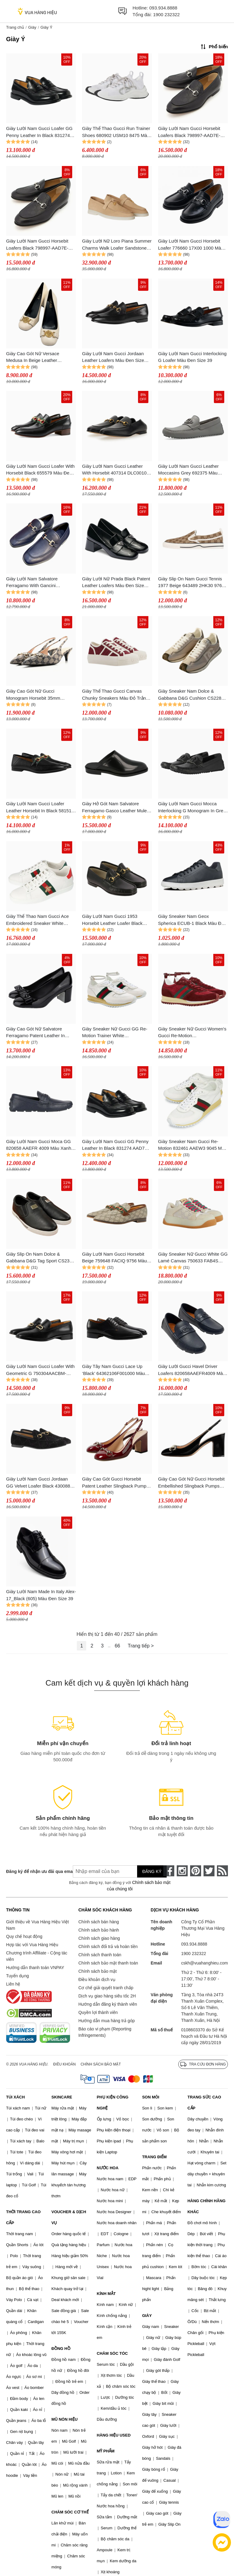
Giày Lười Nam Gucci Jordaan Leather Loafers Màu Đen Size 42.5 (113, 357)
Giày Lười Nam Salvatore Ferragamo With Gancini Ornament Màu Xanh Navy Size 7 (40, 582)
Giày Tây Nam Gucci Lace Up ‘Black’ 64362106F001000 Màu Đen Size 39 (113, 1370)
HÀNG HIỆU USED (114, 2435)
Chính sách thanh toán (99, 1954)
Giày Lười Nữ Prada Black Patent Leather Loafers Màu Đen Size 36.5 (116, 582)
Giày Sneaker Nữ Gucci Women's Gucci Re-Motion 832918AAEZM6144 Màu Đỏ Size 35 (192, 1032)
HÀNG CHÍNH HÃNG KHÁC (206, 2206)
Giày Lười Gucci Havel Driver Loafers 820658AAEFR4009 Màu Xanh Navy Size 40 (191, 1370)
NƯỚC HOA (108, 2168)
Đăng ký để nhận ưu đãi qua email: (35, 1871)
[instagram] (182, 1870)
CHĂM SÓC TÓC (112, 2353)
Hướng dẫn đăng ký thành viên (107, 2004)
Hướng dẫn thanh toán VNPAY (35, 1967)
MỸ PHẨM (106, 2451)
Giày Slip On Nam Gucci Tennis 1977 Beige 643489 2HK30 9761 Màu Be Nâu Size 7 (191, 582)
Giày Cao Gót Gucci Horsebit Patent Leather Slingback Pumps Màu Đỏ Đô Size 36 (115, 1482)
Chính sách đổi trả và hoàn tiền (107, 1946)
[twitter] (209, 1870)
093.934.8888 (163, 7)
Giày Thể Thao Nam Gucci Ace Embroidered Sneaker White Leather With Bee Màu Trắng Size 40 (40, 920)
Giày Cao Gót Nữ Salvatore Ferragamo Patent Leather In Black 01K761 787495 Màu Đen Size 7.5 (38, 1032)
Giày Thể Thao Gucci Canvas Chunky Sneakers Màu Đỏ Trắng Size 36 (115, 695)
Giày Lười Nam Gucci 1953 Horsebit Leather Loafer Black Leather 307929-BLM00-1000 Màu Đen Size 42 (117, 920)
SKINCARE (61, 2097)
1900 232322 (166, 14)
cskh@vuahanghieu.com (204, 1963)
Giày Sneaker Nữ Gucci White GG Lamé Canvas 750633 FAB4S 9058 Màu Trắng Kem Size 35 (193, 1258)
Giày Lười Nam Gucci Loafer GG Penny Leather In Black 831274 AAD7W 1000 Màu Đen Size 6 (39, 132)
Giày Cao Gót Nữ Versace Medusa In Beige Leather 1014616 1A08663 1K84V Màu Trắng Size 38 (37, 357)
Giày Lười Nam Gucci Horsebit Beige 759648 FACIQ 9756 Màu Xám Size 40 (114, 1258)
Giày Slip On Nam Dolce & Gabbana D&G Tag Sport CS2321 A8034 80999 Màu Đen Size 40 (40, 1258)
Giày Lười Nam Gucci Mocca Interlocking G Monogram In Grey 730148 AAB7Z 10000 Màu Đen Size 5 (192, 807)
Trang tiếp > (141, 1645)
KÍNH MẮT (106, 2293)
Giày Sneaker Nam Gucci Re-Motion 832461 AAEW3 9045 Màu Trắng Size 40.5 (192, 1145)
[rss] (222, 1870)
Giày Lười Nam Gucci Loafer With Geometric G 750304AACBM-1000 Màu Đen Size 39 (40, 1370)
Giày (32, 27)
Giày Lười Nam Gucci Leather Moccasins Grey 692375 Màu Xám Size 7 (188, 470)
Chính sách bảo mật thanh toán (108, 1963)
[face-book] (168, 1870)
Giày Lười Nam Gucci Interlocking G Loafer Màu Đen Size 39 (192, 357)
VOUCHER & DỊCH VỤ (68, 2217)
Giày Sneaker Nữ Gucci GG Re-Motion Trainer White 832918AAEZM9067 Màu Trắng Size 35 (114, 1032)
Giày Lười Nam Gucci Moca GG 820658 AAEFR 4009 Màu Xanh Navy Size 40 (38, 1145)
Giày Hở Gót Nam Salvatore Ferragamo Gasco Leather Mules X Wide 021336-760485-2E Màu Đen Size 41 (115, 807)
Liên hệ (13, 1984)
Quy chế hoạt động (24, 1936)
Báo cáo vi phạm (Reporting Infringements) (104, 2032)
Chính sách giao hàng (99, 1938)
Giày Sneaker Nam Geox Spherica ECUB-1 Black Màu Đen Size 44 (192, 920)
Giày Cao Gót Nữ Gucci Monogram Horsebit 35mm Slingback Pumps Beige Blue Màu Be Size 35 (40, 695)
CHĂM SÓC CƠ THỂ (70, 2512)
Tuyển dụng (17, 1975)
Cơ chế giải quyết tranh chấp (105, 1987)
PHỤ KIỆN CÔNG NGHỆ (113, 2102)
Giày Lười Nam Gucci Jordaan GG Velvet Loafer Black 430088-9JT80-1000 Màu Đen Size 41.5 (39, 1482)
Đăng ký (151, 1871)
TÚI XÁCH (15, 2097)
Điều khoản (64, 2064)
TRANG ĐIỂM (154, 2157)
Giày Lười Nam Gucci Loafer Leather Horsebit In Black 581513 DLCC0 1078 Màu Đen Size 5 (40, 807)
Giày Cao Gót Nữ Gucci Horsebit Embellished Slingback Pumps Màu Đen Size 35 (191, 1482)
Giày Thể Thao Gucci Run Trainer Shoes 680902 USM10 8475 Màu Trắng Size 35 (116, 132)
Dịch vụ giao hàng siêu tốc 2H (107, 1995)
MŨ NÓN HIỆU (64, 2419)
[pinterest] (195, 1870)
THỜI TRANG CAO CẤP (23, 2217)
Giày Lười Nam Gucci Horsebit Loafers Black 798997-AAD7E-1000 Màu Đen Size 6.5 (37, 244)
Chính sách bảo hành (98, 1930)
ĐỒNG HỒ (60, 2348)
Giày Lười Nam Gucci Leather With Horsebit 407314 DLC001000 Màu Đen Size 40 (116, 470)
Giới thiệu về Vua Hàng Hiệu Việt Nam (37, 1925)
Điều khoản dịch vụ (96, 1979)
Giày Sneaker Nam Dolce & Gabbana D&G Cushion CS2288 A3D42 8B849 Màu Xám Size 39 (191, 695)
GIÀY (147, 2315)
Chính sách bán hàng (98, 1921)
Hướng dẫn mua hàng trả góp (106, 2020)
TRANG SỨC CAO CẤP (204, 2102)
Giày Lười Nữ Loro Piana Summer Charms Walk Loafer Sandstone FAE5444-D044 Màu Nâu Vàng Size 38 (116, 244)
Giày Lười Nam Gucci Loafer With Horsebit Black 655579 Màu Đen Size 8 (40, 470)
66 (117, 1645)
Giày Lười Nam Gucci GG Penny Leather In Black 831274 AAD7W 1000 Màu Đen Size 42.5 (115, 1145)
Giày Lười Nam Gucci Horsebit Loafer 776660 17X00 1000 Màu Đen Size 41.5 (191, 244)
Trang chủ (15, 27)
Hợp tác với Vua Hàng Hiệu (32, 1944)
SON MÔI (150, 2097)
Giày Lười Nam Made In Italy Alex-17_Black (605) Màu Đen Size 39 (41, 1595)
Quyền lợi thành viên (98, 2012)
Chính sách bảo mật (97, 1971)
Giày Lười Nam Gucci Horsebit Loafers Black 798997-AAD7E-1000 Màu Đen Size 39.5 (189, 132)
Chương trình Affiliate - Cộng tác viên (36, 1956)
